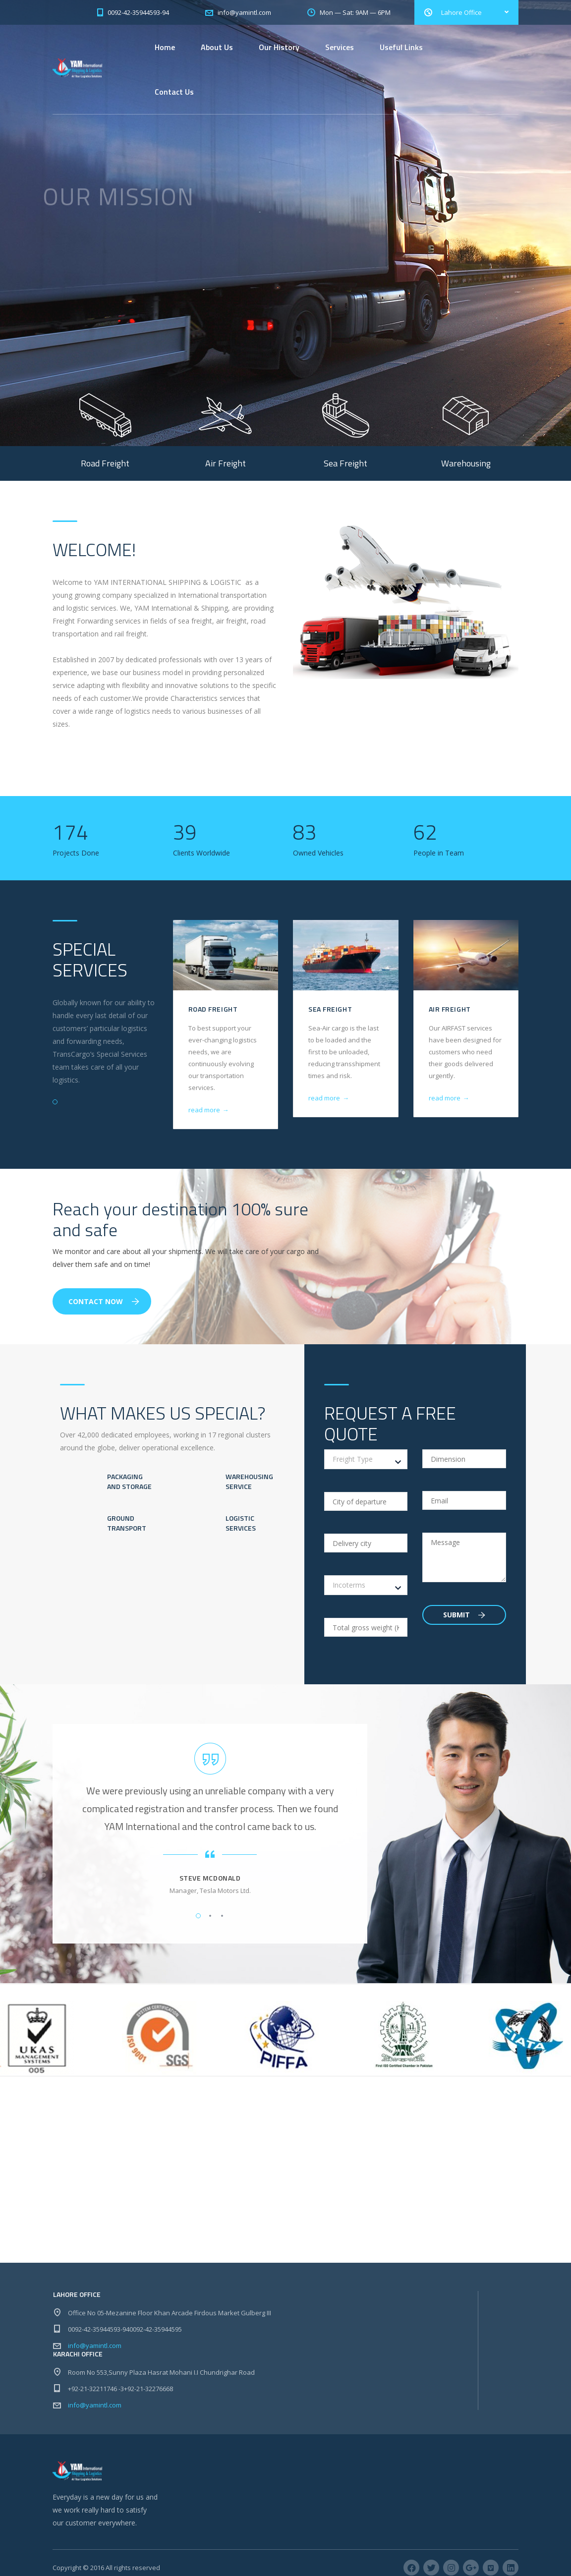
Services (339, 47)
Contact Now (103, 1301)
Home (165, 47)
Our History (279, 47)
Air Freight (450, 1009)
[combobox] (366, 1459)
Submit (464, 1614)
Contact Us (174, 92)
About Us (217, 47)
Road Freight (213, 1009)
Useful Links (401, 47)
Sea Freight (330, 1009)
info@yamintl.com (94, 2345)
